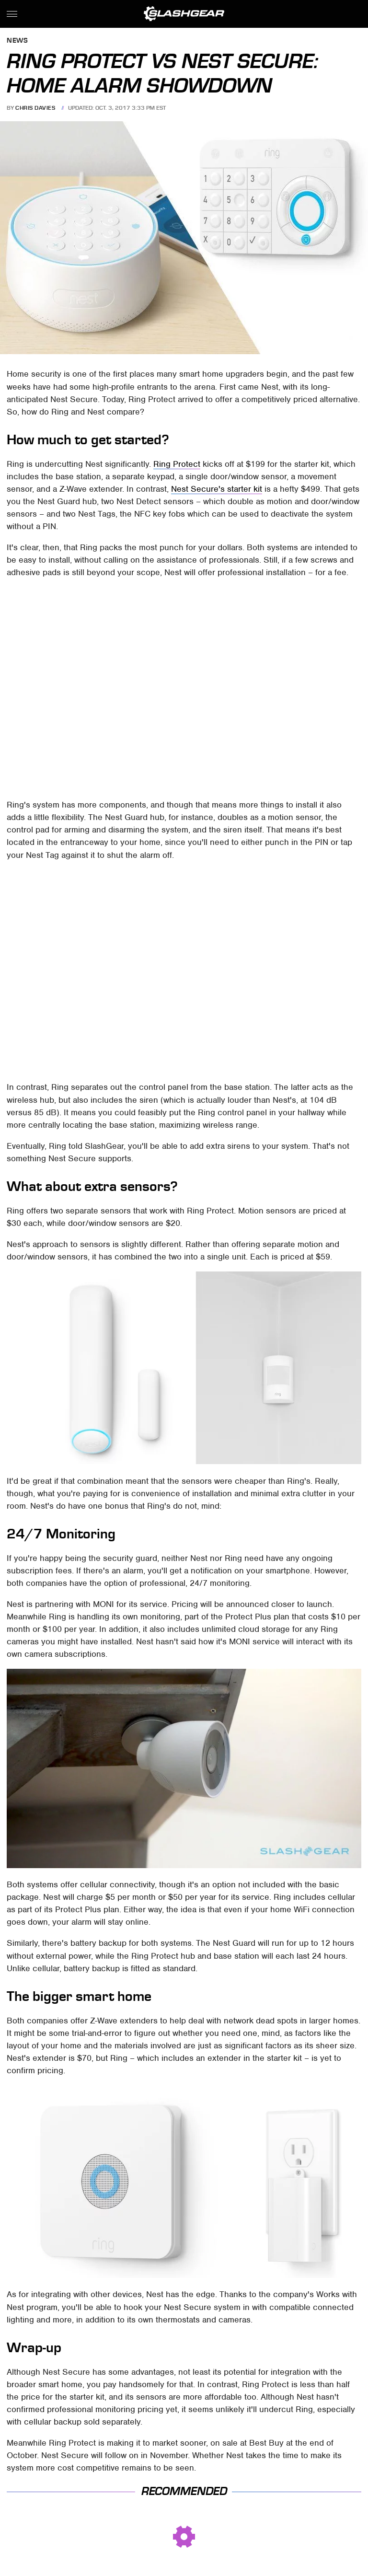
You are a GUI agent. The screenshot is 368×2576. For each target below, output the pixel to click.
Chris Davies (35, 107)
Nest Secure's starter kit (216, 489)
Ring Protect (176, 464)
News (17, 41)
